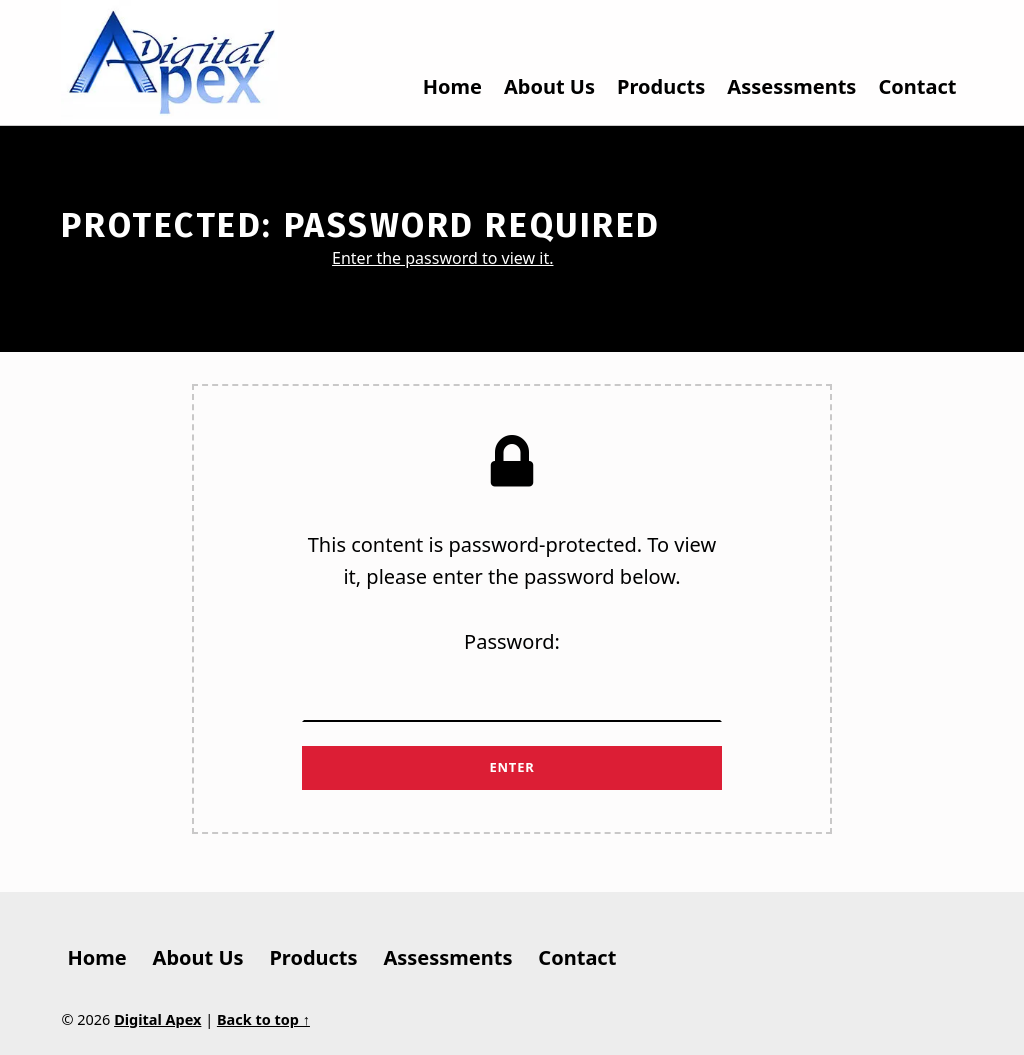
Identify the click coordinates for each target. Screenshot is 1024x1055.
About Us (549, 86)
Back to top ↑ (263, 1019)
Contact (917, 86)
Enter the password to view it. (442, 258)
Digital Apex (157, 1019)
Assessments (791, 86)
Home (452, 86)
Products (661, 86)
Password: (512, 675)
